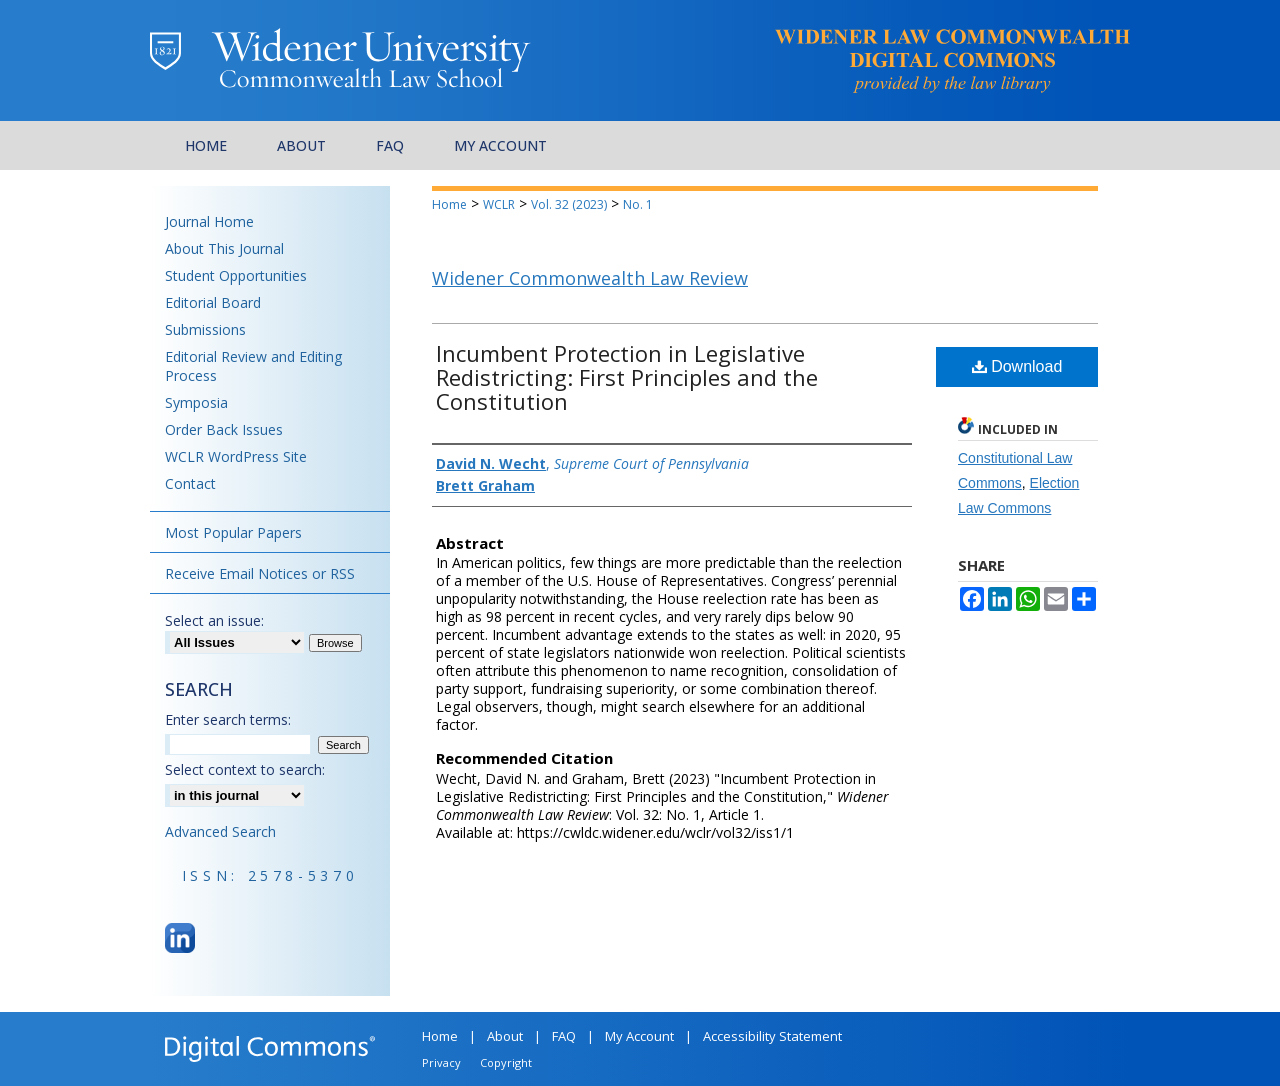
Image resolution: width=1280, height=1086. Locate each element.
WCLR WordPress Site (236, 456)
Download (1017, 366)
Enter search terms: (228, 719)
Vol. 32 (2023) (569, 204)
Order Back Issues (224, 429)
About (505, 1036)
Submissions (205, 329)
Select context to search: (245, 769)
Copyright (506, 1062)
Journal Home (209, 221)
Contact (190, 483)
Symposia (196, 402)
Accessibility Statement (772, 1036)
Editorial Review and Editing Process (253, 366)
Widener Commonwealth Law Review (590, 278)
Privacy (441, 1062)
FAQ (564, 1036)
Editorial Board (213, 302)
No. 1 (638, 204)
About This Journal (224, 248)
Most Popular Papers (233, 532)
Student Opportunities (236, 275)
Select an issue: (214, 620)
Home (449, 204)
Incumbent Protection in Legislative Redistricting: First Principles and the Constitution (627, 377)
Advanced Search (220, 831)
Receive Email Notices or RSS (260, 573)
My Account (639, 1036)
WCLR (499, 204)
